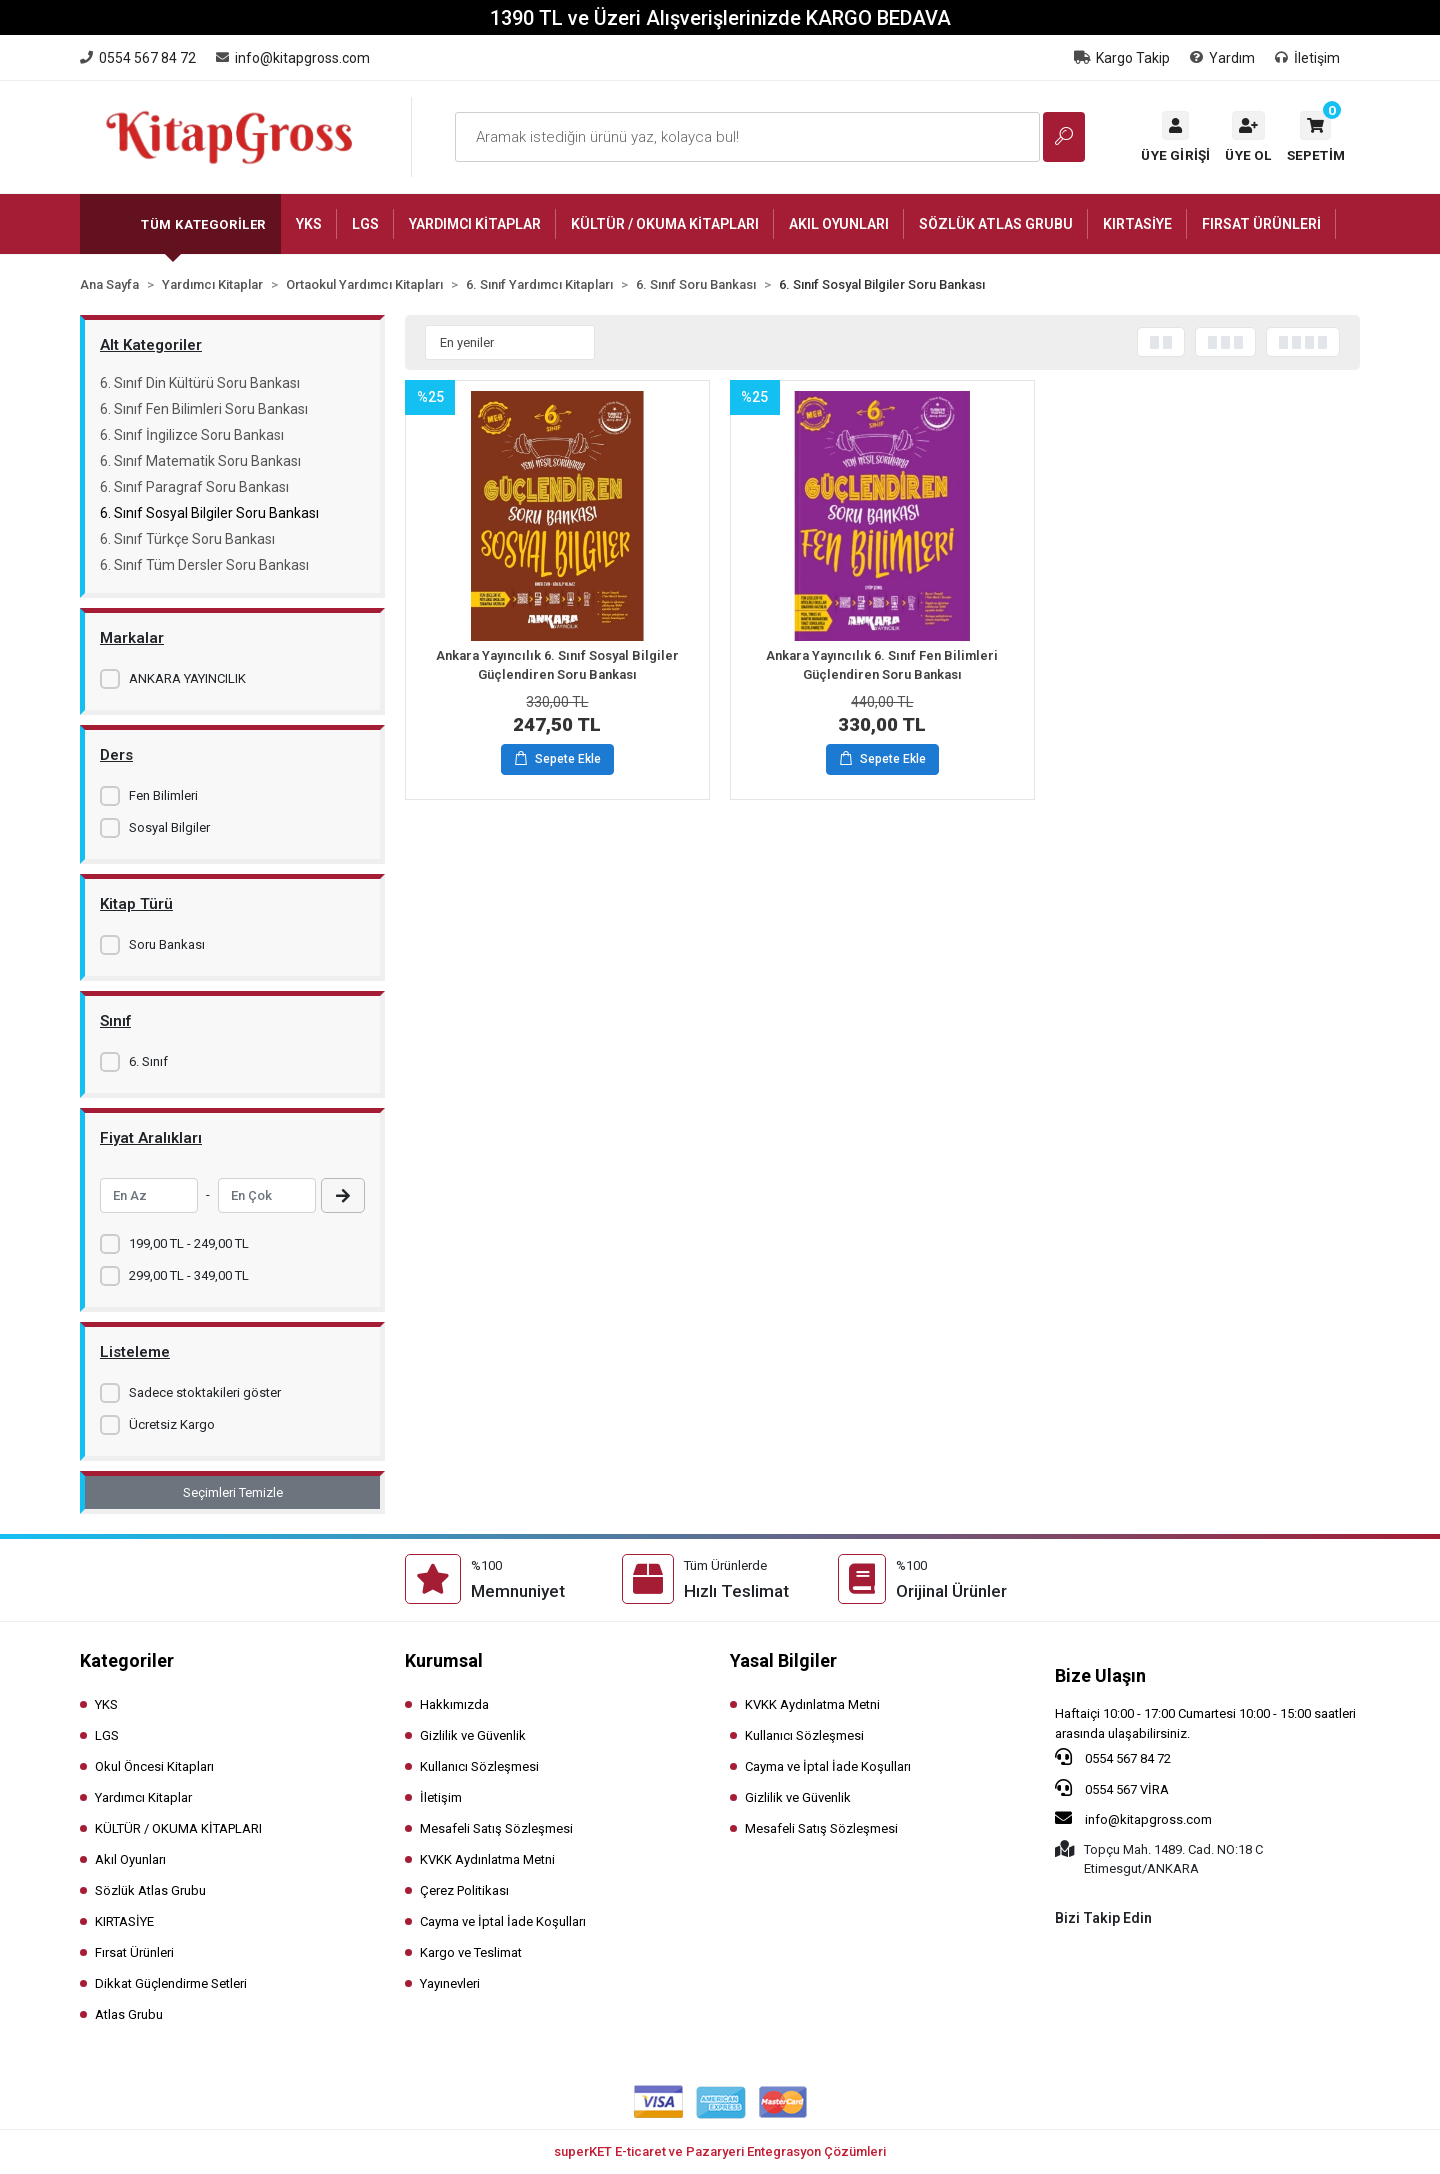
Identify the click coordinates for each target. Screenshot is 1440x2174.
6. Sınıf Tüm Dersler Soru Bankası (204, 565)
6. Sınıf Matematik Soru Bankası (200, 461)
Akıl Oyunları (130, 1859)
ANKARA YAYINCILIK (187, 678)
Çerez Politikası (464, 1890)
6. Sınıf (148, 1061)
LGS (107, 1735)
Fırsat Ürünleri (134, 1952)
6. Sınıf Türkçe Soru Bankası (187, 539)
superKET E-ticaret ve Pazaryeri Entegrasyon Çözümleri (720, 2151)
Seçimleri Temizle (233, 1492)
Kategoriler (127, 1660)
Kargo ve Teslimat (471, 1952)
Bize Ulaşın (1100, 1675)
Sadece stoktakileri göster (205, 1392)
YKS (106, 1704)
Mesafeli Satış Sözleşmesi (496, 1828)
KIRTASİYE (124, 1921)
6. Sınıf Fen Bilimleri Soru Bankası (204, 409)
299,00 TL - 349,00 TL (189, 1275)
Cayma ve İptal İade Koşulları (503, 1921)
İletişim (1307, 58)
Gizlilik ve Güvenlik (473, 1735)
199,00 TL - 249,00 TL (189, 1243)
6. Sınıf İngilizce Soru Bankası (192, 435)
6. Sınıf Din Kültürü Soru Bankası (200, 383)
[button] (1316, 137)
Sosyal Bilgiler (169, 827)
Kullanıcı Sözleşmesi (479, 1766)
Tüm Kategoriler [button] (203, 224)
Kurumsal (444, 1660)
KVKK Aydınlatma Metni (487, 1859)
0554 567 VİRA (1112, 1788)
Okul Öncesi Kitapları (154, 1766)
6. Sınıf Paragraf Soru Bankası (194, 487)
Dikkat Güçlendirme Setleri (171, 1983)
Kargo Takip (1122, 58)
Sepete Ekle (558, 760)
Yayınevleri (450, 1983)
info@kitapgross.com (1133, 1818)
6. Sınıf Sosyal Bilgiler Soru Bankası (209, 513)
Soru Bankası (167, 944)
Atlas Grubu (129, 2014)
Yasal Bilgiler (783, 1660)
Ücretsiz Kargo (172, 1424)
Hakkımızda (454, 1704)
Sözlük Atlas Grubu (150, 1890)
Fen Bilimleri (163, 795)
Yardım (1222, 58)
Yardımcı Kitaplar (143, 1797)
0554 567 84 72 (1113, 1757)
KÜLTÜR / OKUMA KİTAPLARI (178, 1828)
